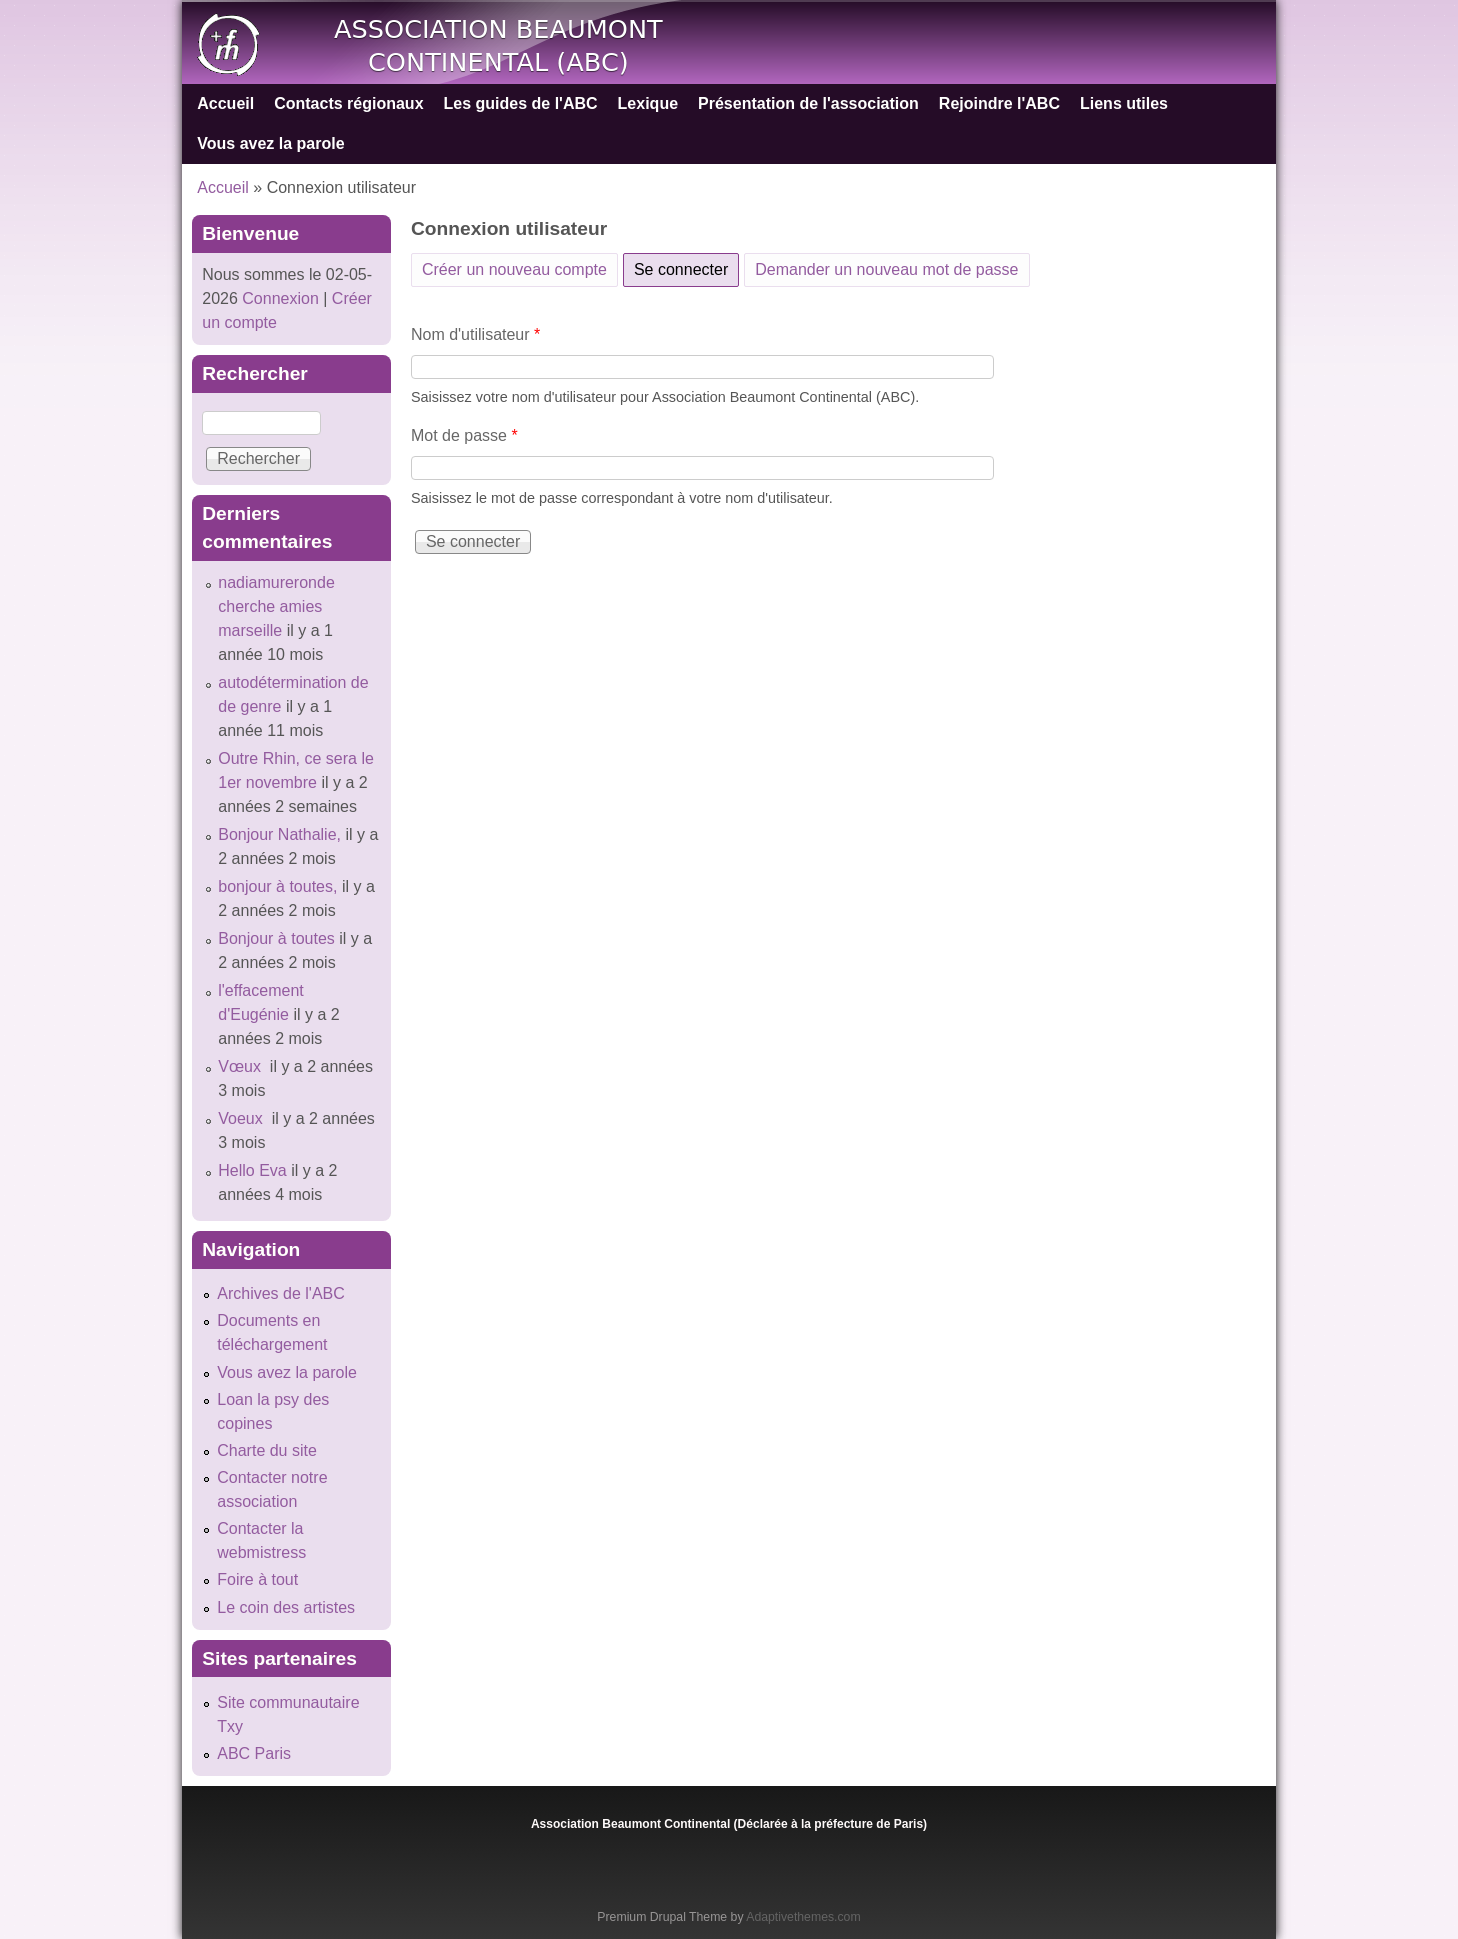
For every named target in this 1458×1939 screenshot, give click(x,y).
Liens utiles (1124, 103)
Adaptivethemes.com (803, 1917)
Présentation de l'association (808, 103)
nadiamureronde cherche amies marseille (276, 606)
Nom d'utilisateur (475, 334)
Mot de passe (464, 435)
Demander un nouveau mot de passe (886, 269)
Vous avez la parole (270, 143)
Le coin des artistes (286, 1607)
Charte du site (267, 1450)
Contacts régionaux (348, 103)
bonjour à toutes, (277, 886)
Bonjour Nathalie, (279, 834)
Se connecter (686, 266)
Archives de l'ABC (281, 1293)
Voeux (242, 1118)
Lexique (648, 103)
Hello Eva (252, 1170)
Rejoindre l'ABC (999, 103)
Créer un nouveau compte (514, 269)
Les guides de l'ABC (521, 103)
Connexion (278, 298)
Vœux (241, 1066)
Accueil (225, 103)
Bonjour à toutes (276, 938)
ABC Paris (254, 1753)
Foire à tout (257, 1579)
